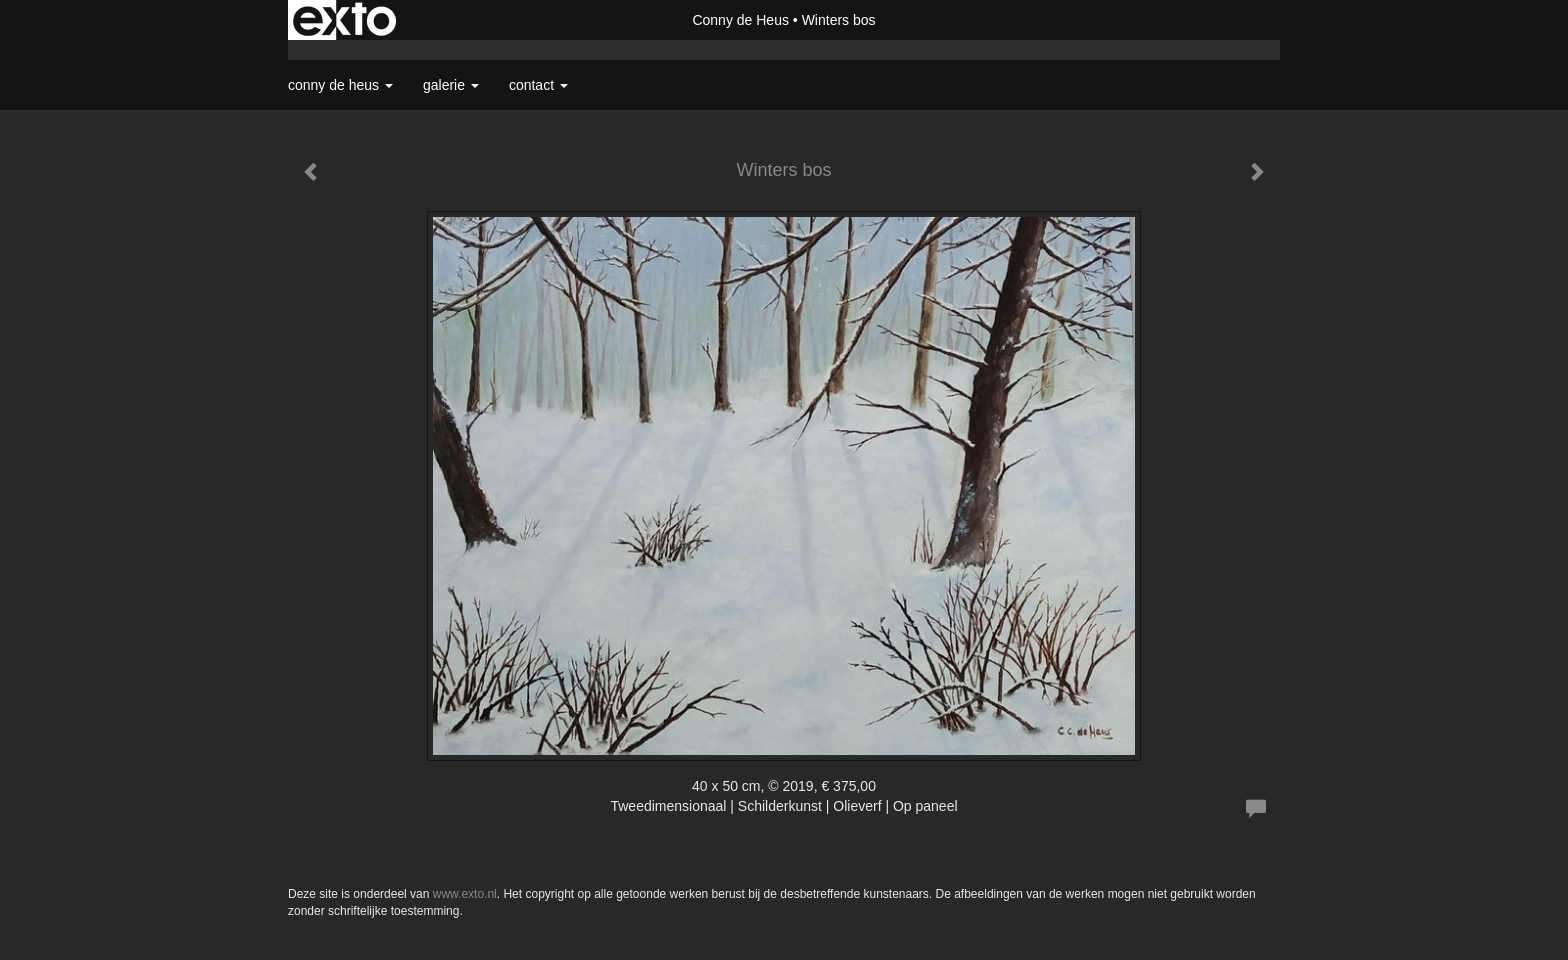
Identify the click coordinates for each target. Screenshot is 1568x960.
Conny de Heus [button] (340, 85)
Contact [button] (538, 85)
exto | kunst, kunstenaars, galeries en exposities (344, 20)
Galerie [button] (451, 85)
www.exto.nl (465, 894)
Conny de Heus (740, 20)
